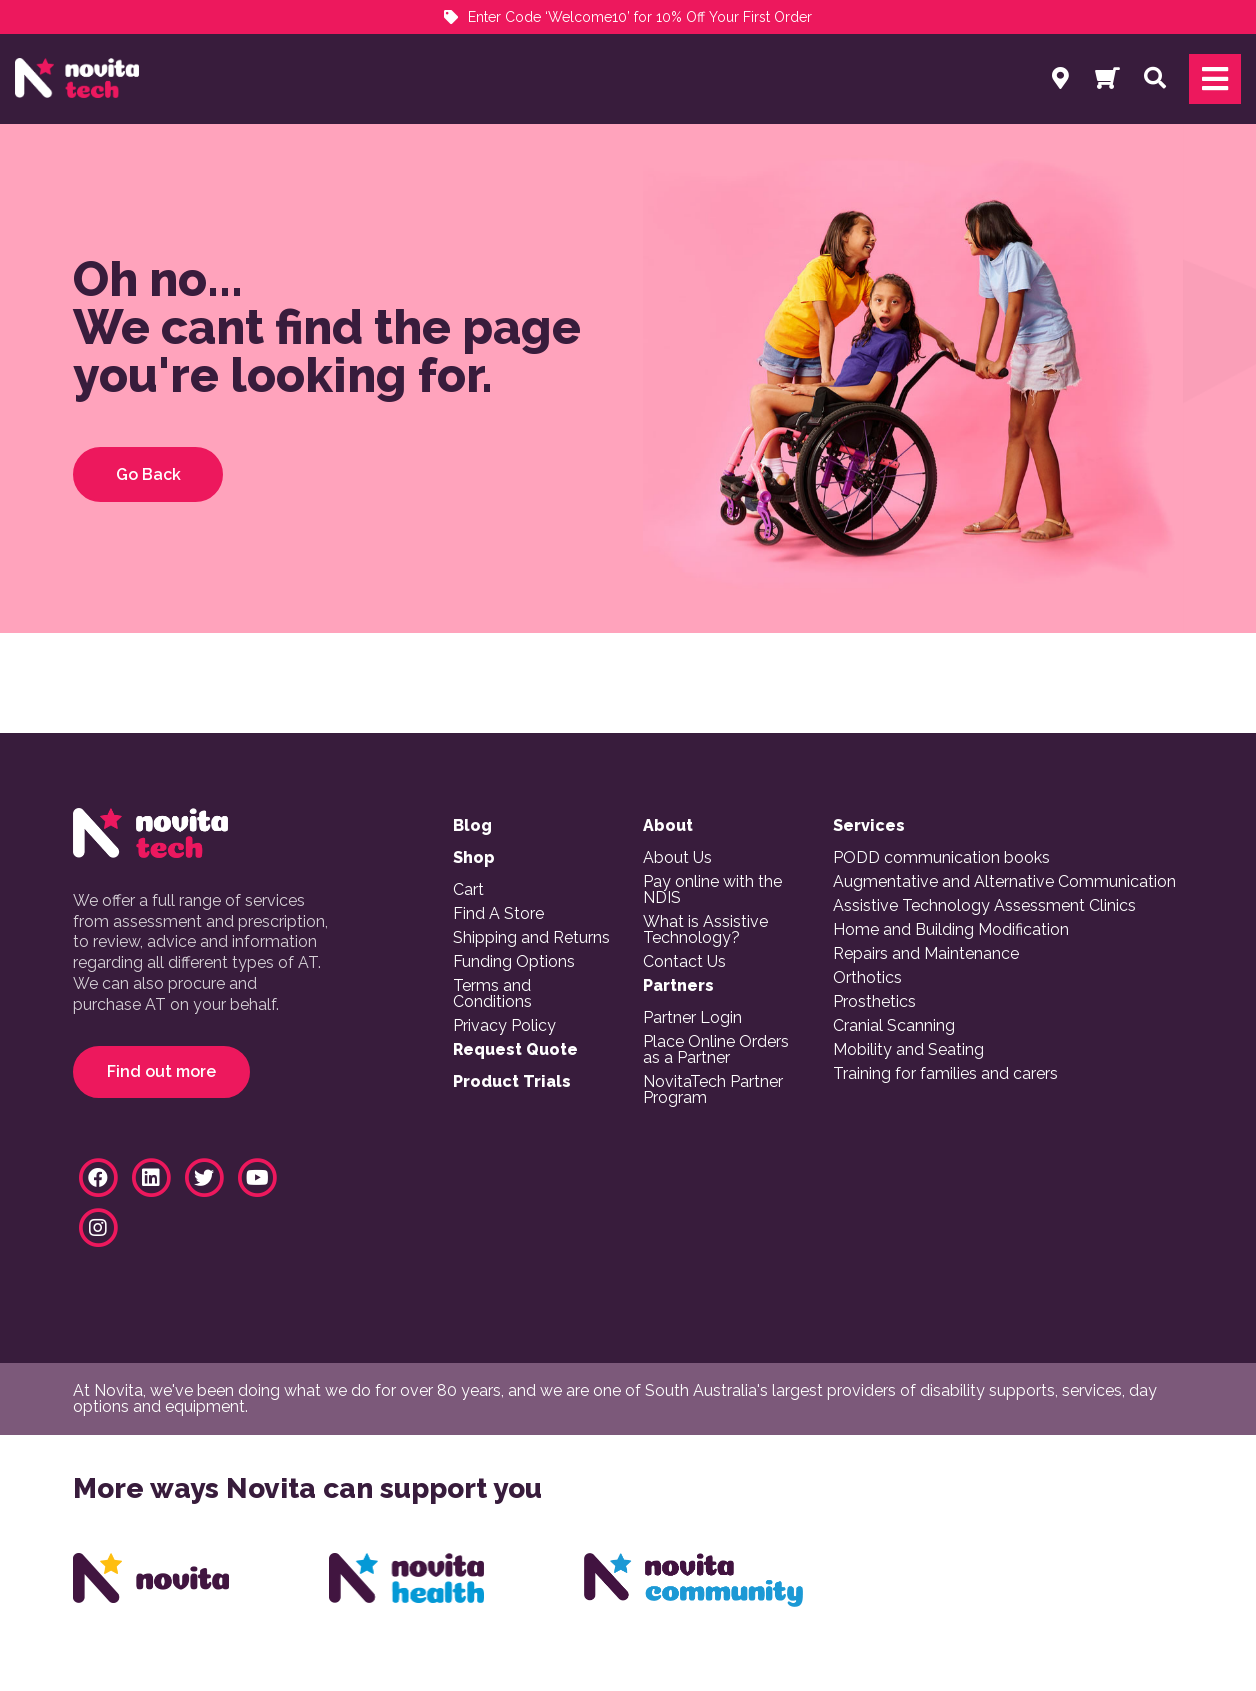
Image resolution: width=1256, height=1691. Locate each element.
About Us (677, 858)
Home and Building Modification (951, 930)
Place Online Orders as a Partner (716, 1050)
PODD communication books (941, 858)
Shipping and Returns (531, 938)
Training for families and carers (945, 1074)
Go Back (148, 474)
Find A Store (498, 914)
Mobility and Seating (908, 1050)
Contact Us (684, 962)
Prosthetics (874, 1002)
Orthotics (867, 978)
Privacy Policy (504, 1026)
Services (869, 826)
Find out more (161, 1071)
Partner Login (692, 1018)
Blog (472, 826)
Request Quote (515, 1050)
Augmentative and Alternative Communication (1004, 882)
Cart (468, 890)
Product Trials (512, 1082)
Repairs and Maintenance (926, 954)
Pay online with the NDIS (712, 890)
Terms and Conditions (492, 994)
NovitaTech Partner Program (713, 1090)
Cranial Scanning (894, 1026)
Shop (474, 858)
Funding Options (514, 962)
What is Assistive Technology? (705, 930)
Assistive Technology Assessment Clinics (984, 906)
